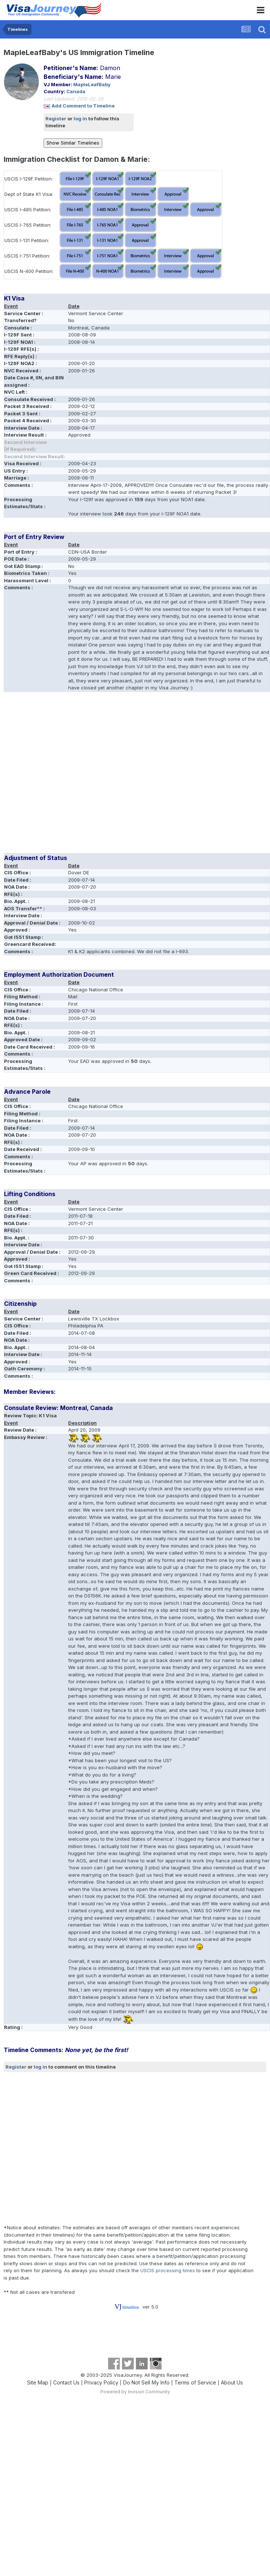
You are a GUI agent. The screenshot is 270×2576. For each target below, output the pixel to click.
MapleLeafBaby (92, 84)
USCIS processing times (167, 2270)
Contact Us (66, 2382)
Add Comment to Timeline (83, 106)
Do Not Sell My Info (146, 2382)
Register (55, 118)
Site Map (37, 2382)
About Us (232, 2382)
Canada (75, 91)
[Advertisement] (68, 775)
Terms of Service (195, 2382)
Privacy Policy (101, 2382)
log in (80, 118)
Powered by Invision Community (135, 2391)
